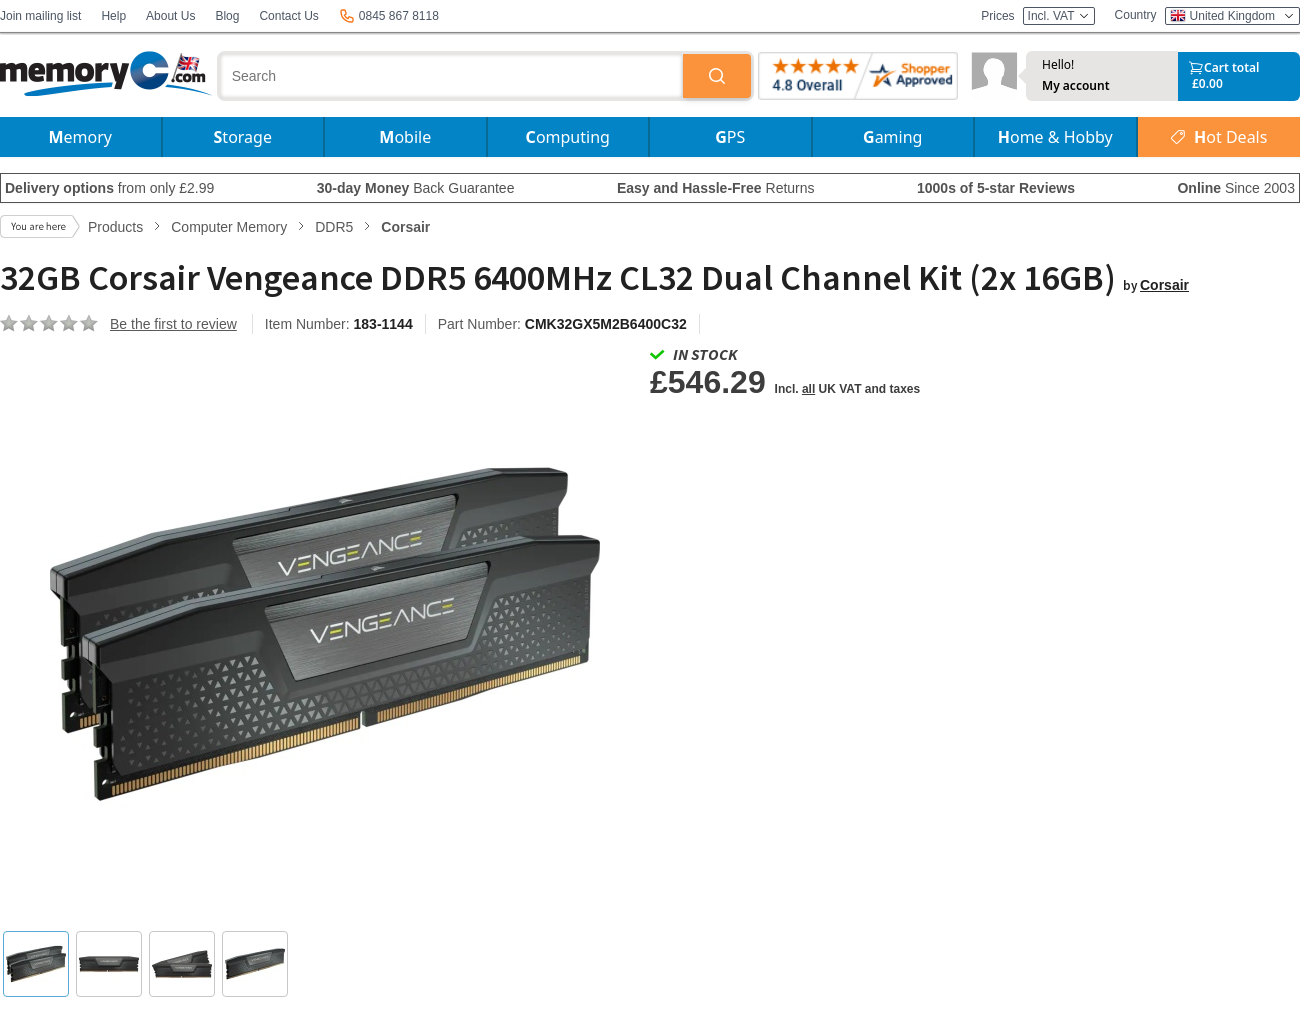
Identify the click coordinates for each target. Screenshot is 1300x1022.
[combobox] (452, 76)
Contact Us (288, 16)
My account (1076, 86)
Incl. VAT (1059, 16)
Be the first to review (173, 324)
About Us (170, 16)
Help (113, 16)
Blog (227, 16)
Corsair (1164, 285)
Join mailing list (40, 16)
